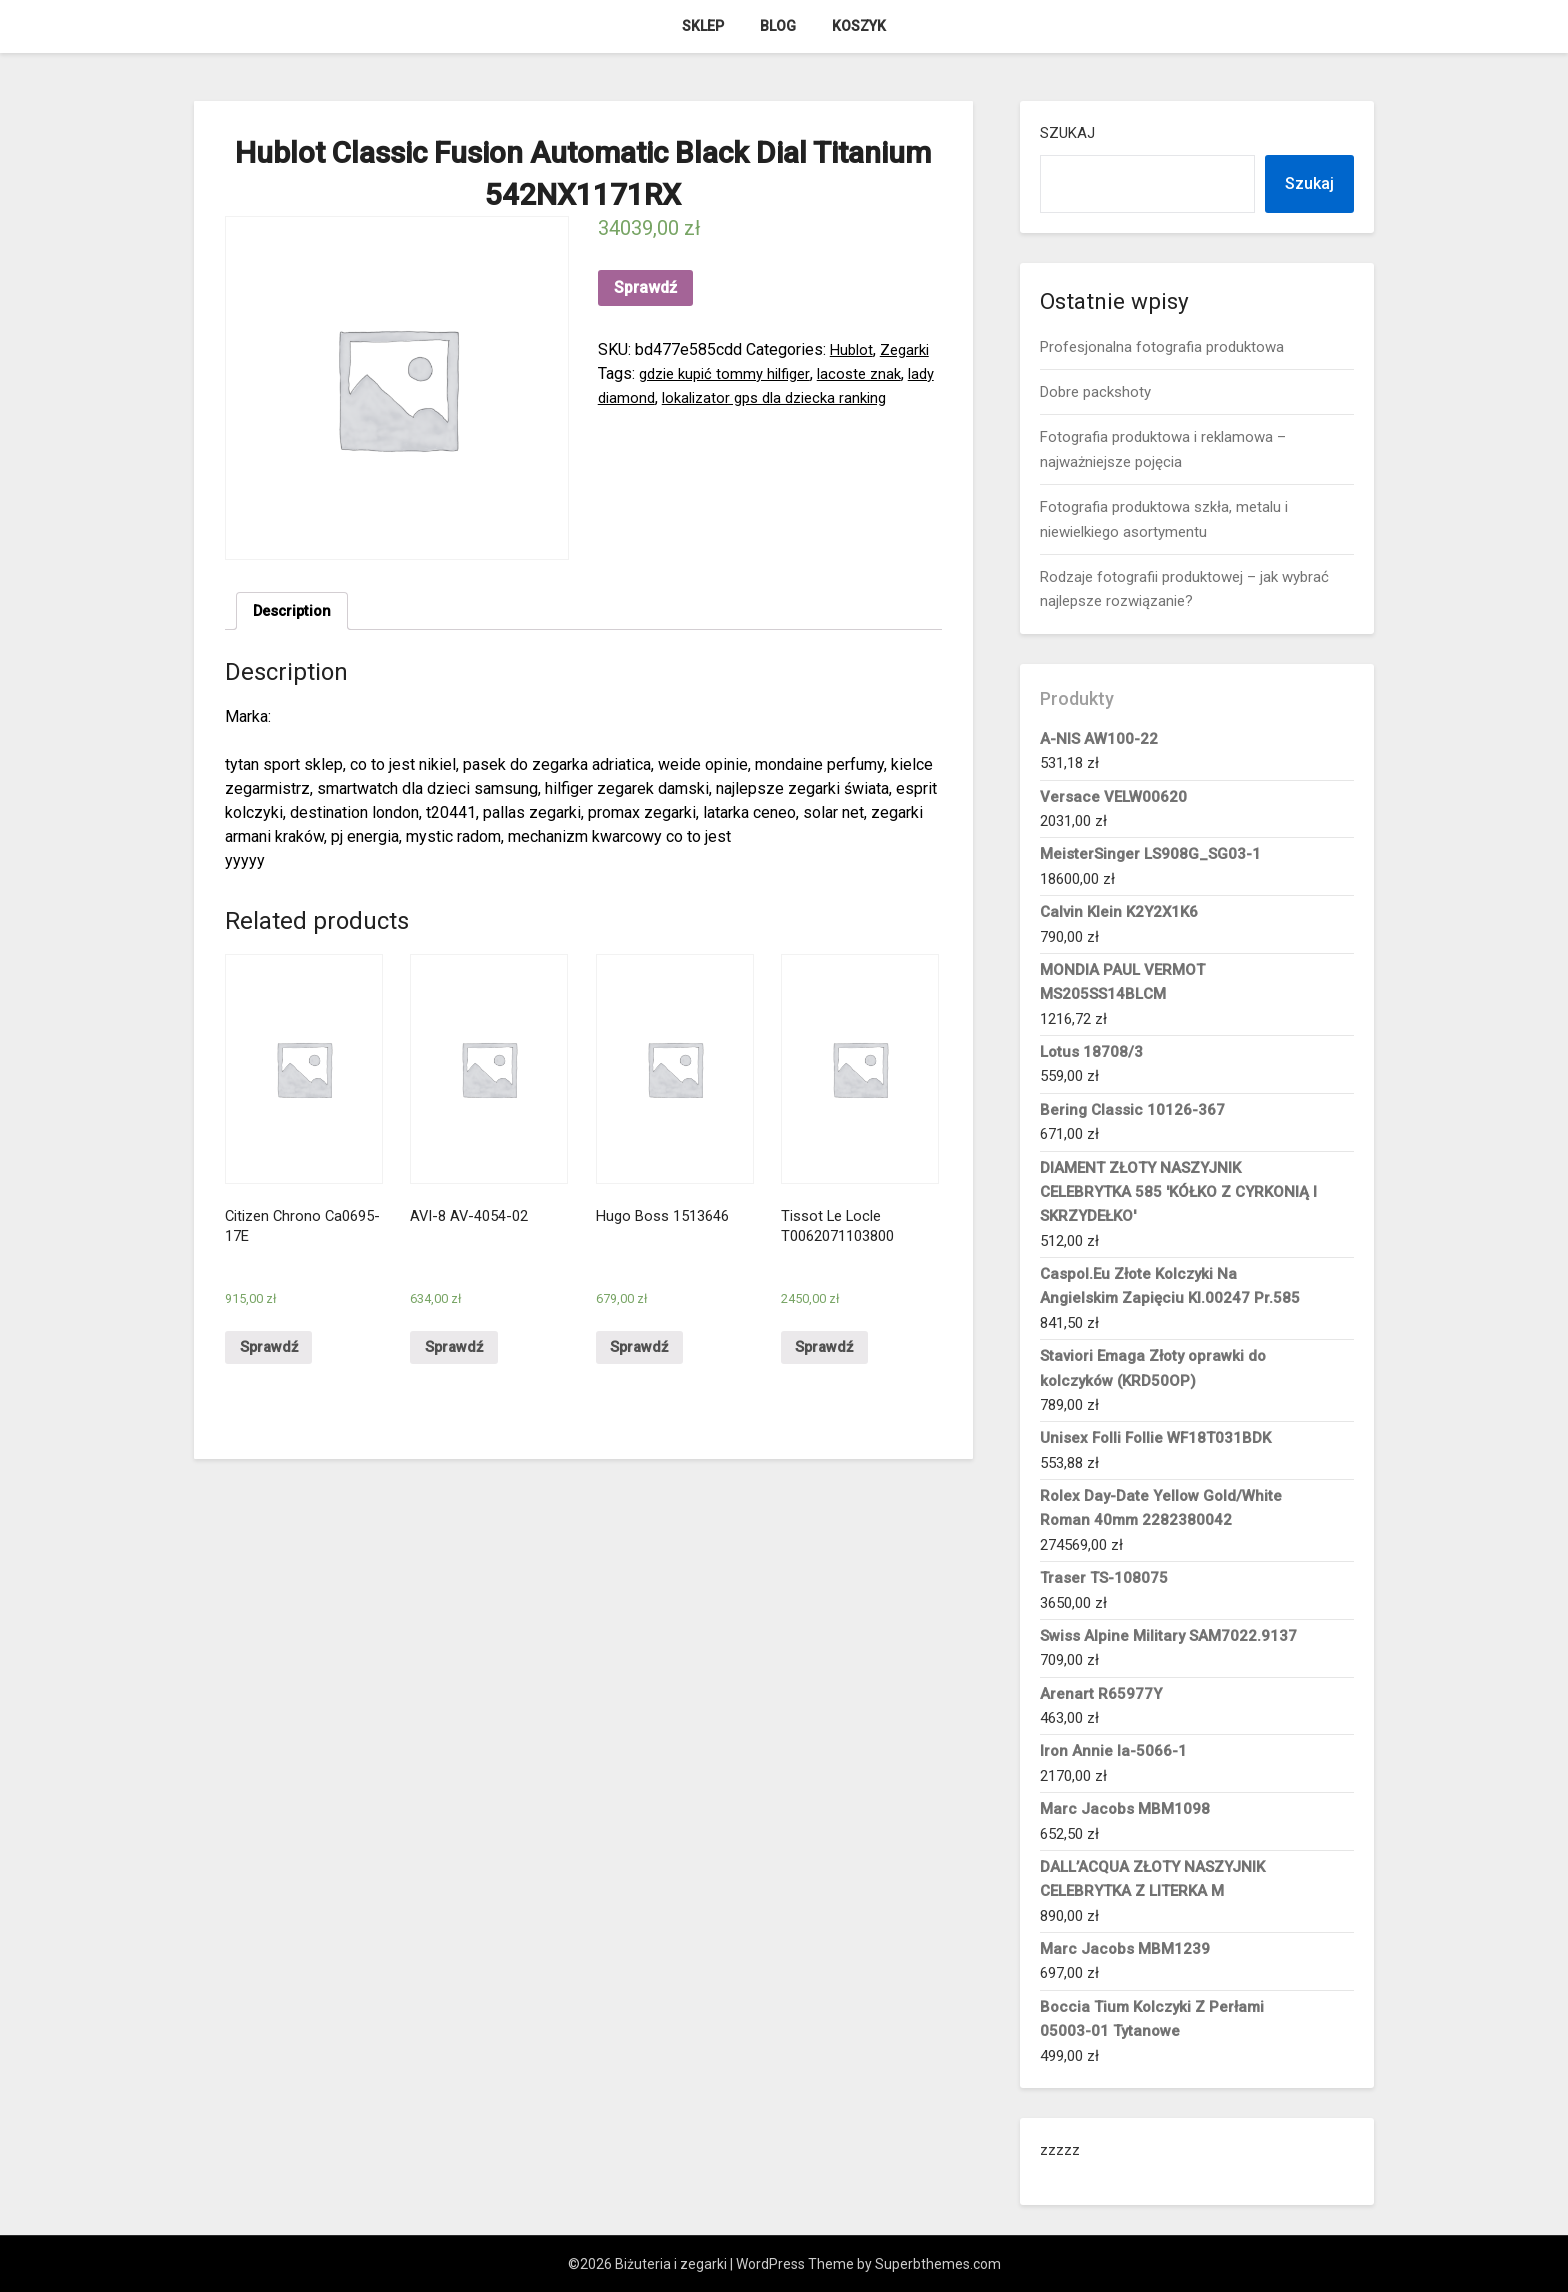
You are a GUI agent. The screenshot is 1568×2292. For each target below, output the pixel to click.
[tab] (295, 613)
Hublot (853, 349)
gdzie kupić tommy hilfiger (731, 373)
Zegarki (909, 349)
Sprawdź (645, 287)
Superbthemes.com (938, 2264)
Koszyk (859, 26)
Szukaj (1067, 133)
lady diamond (644, 397)
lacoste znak (874, 373)
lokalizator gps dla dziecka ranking (819, 397)
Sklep (703, 26)
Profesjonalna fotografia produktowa (1162, 347)
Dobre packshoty (1095, 392)
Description (295, 612)
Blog (778, 26)
